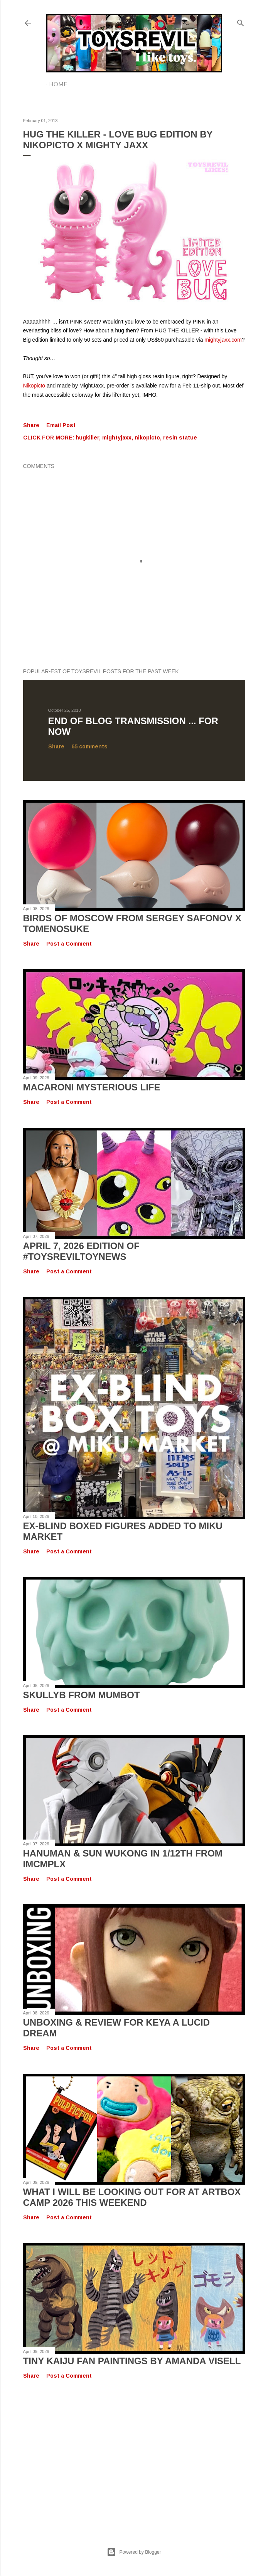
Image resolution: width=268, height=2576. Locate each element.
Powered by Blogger (134, 2552)
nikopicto (147, 437)
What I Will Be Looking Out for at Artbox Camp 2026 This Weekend (132, 2197)
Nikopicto (34, 385)
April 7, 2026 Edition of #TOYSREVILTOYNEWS (81, 1251)
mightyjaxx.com (222, 340)
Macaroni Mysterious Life (91, 1087)
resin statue (180, 437)
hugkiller (87, 437)
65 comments (89, 746)
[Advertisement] (134, 2455)
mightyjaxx (116, 437)
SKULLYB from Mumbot (81, 1695)
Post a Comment (69, 944)
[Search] (240, 21)
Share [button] (31, 425)
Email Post (61, 425)
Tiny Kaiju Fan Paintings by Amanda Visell (132, 2361)
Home (58, 84)
